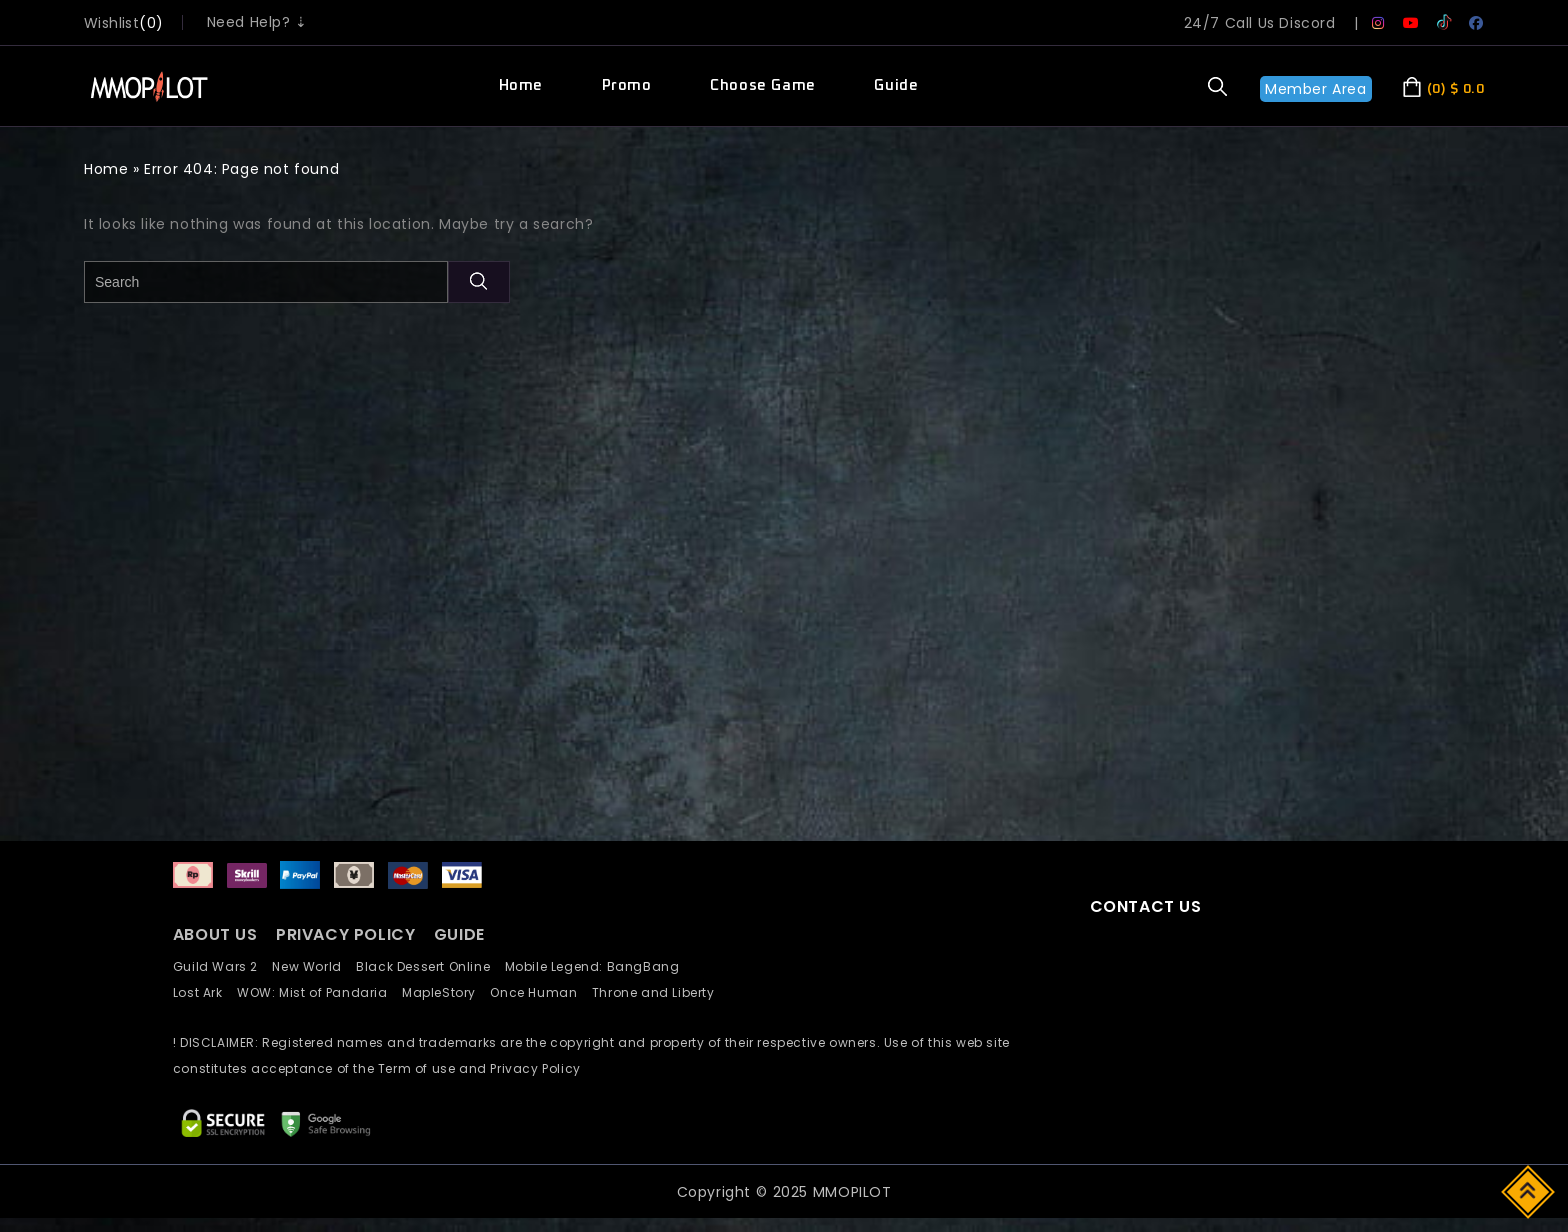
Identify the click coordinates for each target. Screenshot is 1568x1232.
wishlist (111, 23)
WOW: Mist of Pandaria (319, 992)
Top (1529, 1190)
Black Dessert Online (430, 966)
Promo (627, 85)
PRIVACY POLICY (348, 934)
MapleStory (446, 992)
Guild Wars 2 (221, 966)
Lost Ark (205, 992)
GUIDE (459, 934)
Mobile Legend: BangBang (598, 966)
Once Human (540, 992)
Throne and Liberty (659, 992)
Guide (896, 85)
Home (521, 85)
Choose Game (763, 85)
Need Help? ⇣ (257, 22)
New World (314, 966)
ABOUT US (215, 934)
